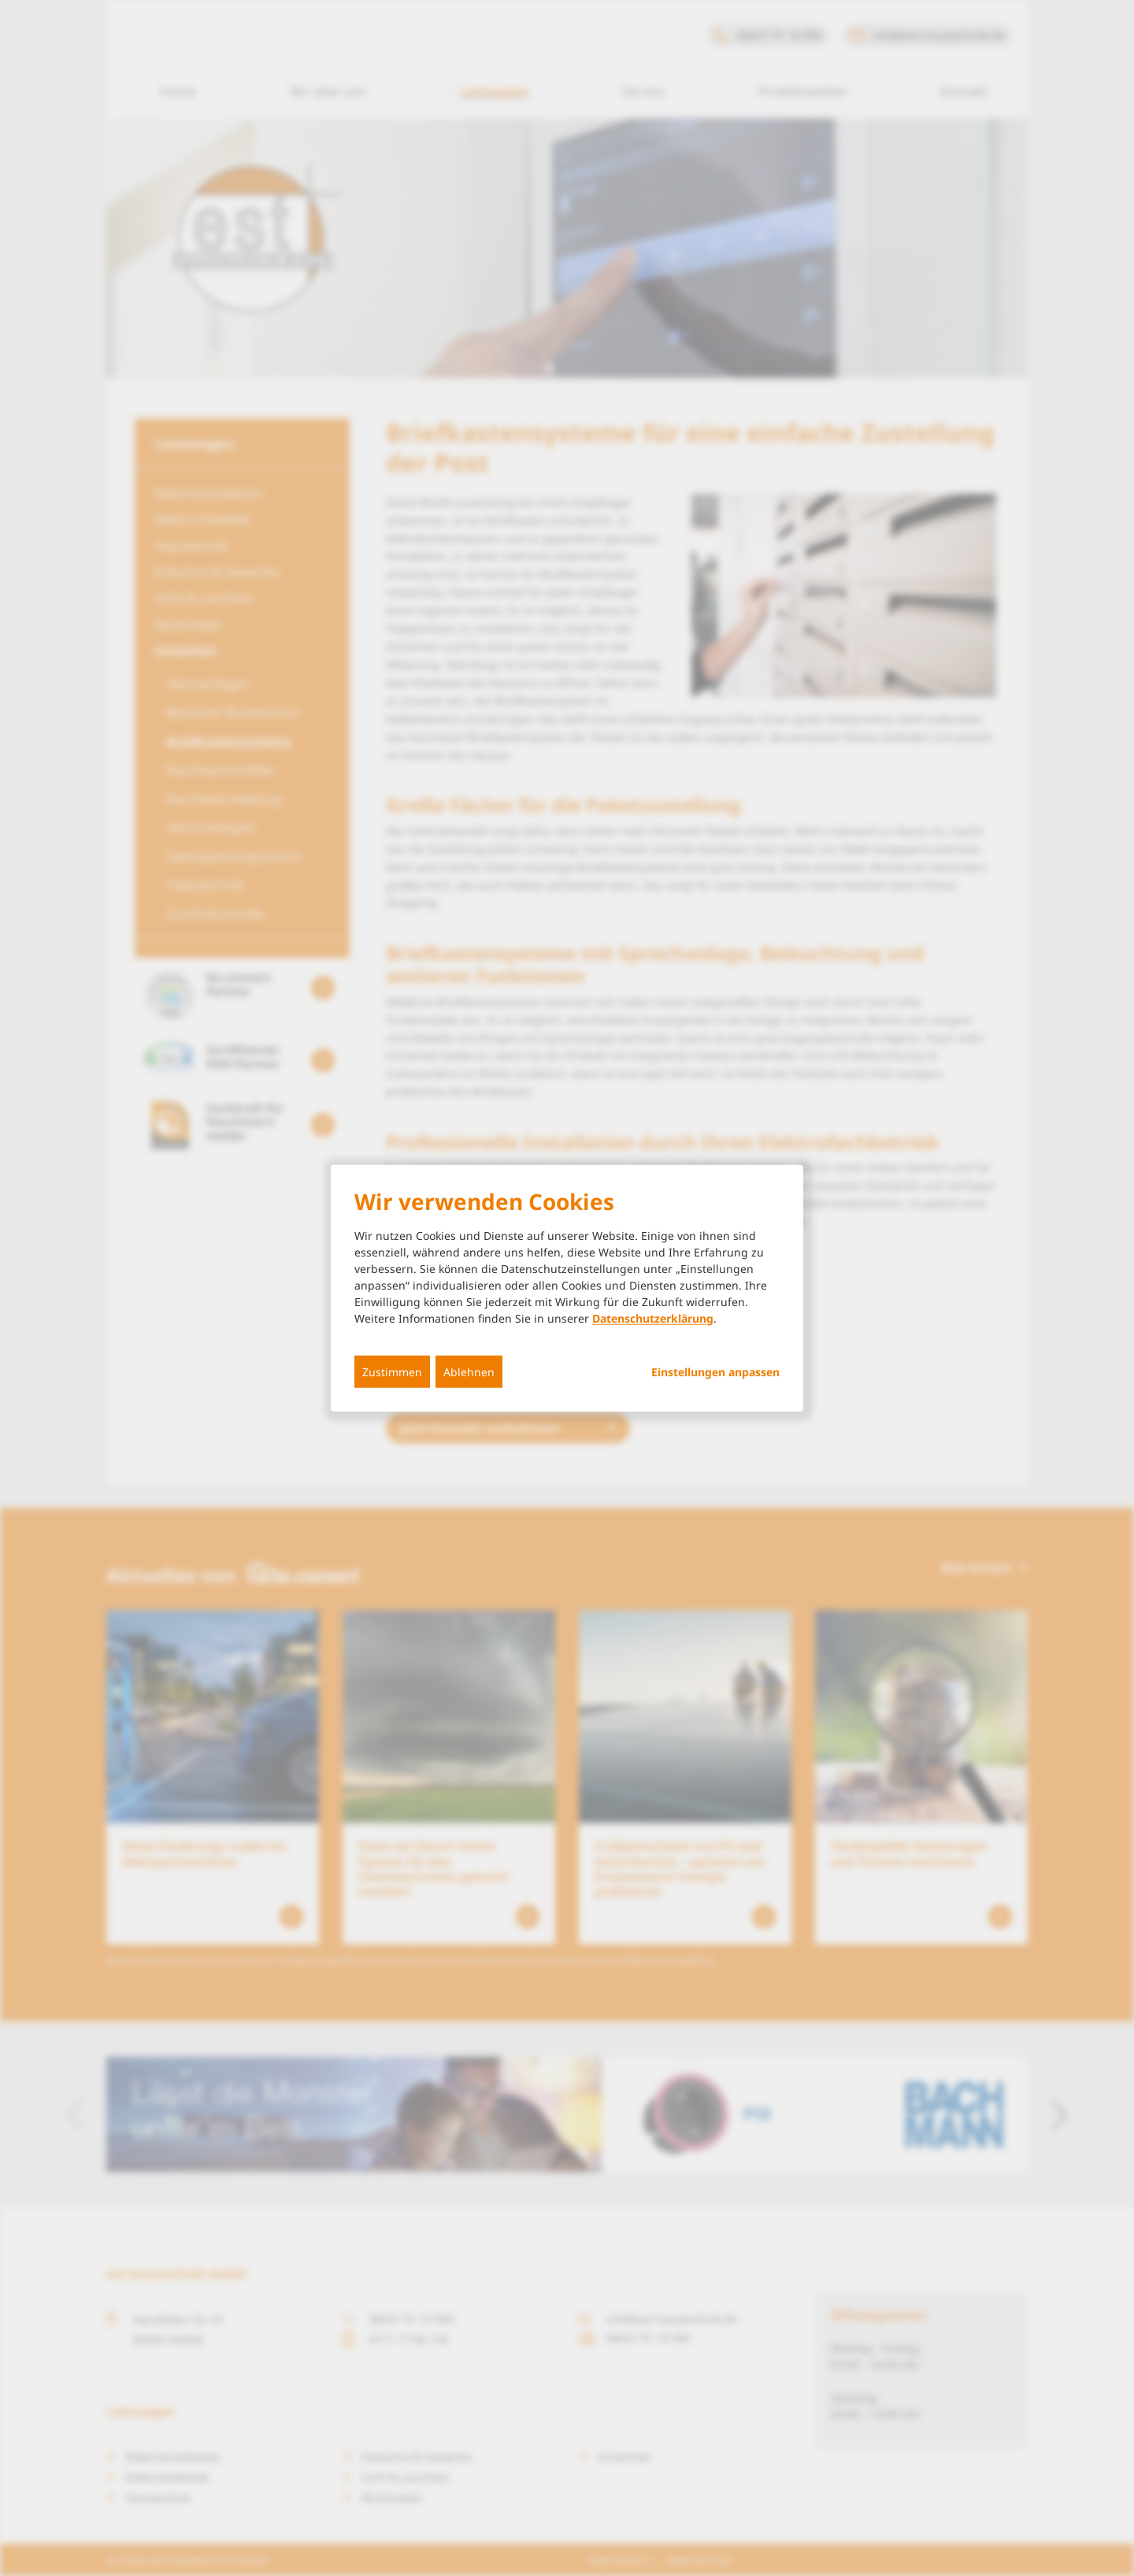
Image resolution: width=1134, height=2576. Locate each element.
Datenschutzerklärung (652, 1317)
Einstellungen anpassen (715, 1371)
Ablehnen (469, 1371)
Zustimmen (392, 1371)
